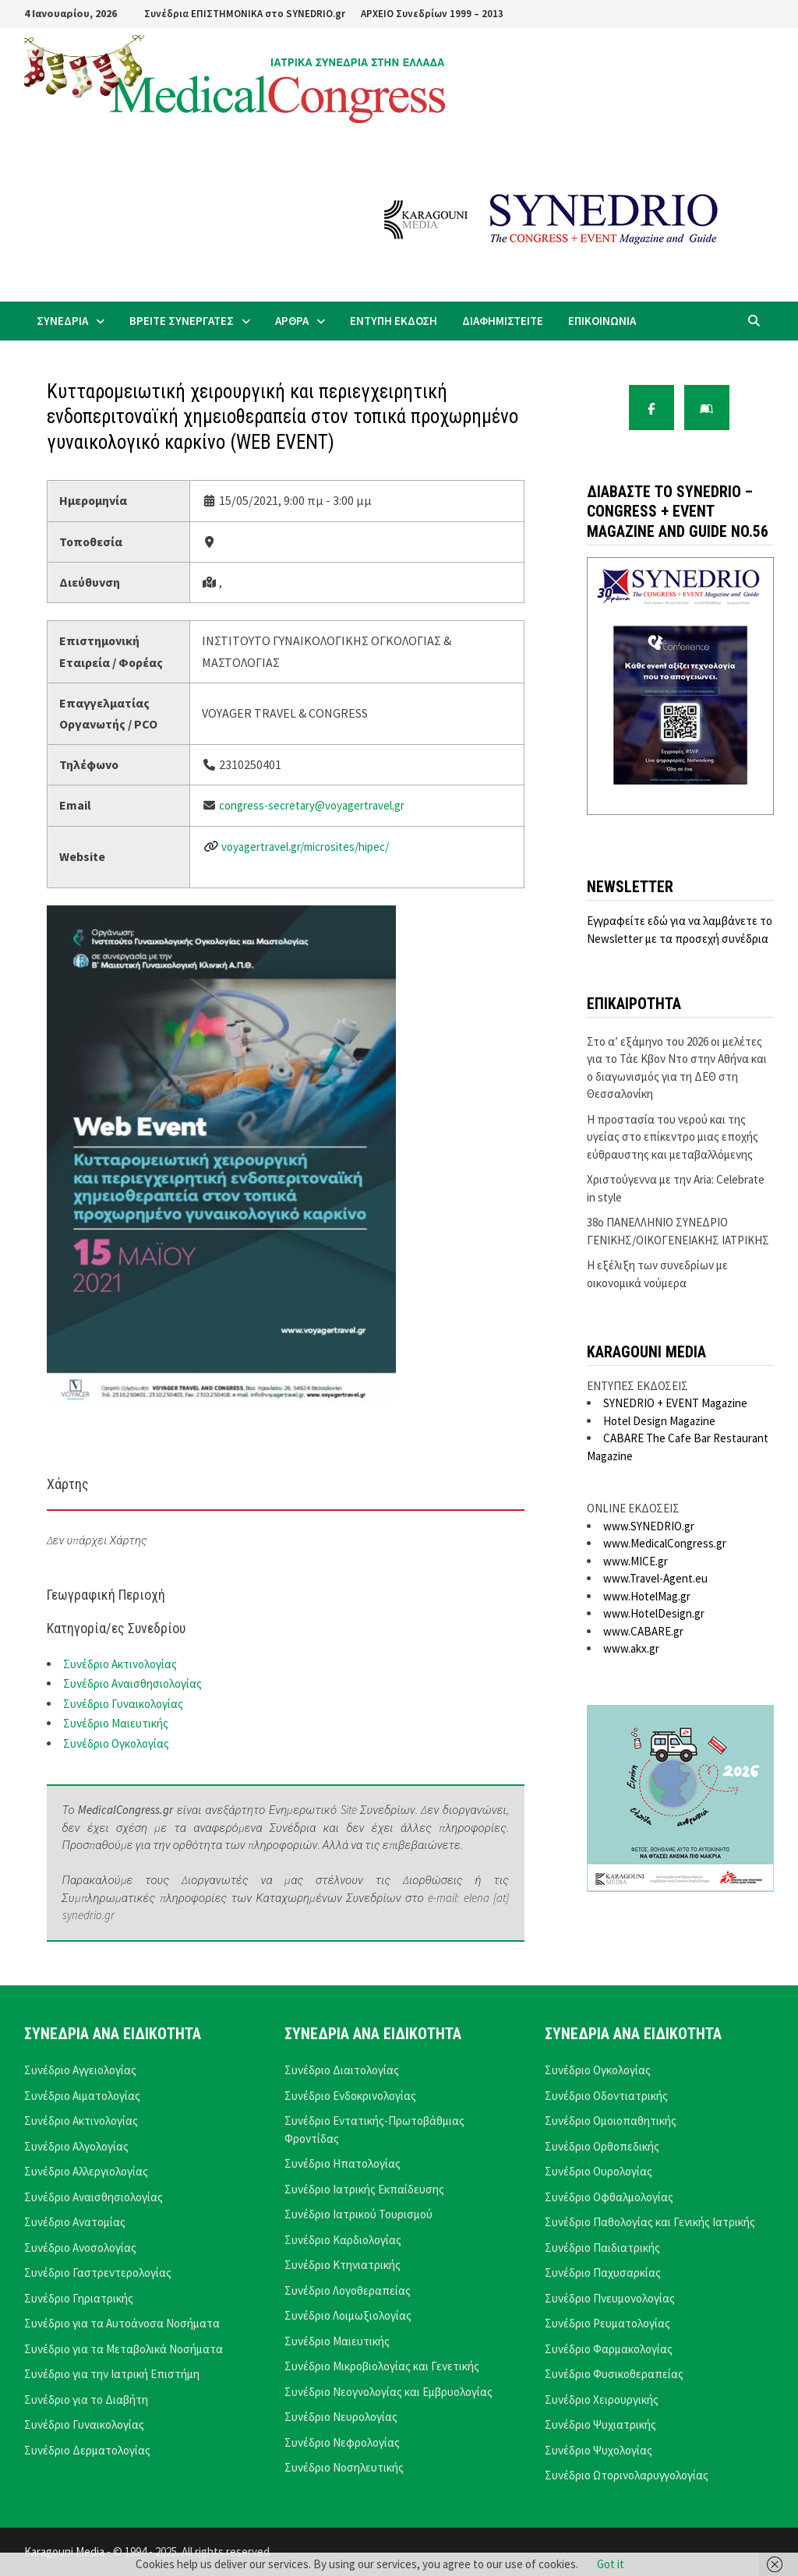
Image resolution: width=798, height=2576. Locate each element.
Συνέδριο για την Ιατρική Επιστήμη (112, 2373)
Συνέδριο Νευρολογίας (340, 2416)
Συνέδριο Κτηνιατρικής (342, 2264)
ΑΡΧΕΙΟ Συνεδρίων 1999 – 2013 (432, 13)
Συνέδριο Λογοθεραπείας (347, 2290)
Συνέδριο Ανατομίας (74, 2221)
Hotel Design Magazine (659, 1420)
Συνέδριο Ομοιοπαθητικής (610, 2120)
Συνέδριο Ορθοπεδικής (602, 2146)
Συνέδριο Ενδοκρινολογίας (350, 2095)
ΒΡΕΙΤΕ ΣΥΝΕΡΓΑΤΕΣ (181, 320)
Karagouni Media (65, 2551)
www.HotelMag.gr (646, 1596)
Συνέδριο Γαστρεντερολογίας (97, 2272)
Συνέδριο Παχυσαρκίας (603, 2272)
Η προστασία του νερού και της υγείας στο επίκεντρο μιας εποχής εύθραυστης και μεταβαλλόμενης (672, 1137)
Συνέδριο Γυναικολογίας (123, 1703)
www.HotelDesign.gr (653, 1613)
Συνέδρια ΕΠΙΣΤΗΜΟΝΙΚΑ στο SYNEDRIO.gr (244, 13)
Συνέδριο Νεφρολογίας (342, 2442)
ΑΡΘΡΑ (292, 320)
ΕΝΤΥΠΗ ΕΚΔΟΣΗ (393, 320)
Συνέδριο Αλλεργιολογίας (86, 2171)
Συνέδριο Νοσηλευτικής (344, 2467)
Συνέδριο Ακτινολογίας (120, 1664)
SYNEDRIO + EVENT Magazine (675, 1403)
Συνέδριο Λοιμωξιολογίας (347, 2315)
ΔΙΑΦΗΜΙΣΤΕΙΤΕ (502, 320)
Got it (610, 2564)
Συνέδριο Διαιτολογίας (341, 2070)
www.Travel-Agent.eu (655, 1578)
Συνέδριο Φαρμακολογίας (609, 2348)
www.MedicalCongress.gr (664, 1543)
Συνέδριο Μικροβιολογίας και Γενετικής (381, 2366)
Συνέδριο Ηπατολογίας (342, 2163)
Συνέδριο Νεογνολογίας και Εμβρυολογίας (388, 2391)
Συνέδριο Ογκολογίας (116, 1743)
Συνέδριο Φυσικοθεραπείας (614, 2373)
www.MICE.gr (635, 1561)
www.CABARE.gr (643, 1631)
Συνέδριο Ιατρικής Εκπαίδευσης (364, 2189)
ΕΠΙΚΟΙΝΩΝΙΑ (602, 320)
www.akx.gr (631, 1648)
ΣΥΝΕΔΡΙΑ (62, 320)
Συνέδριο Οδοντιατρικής (606, 2095)
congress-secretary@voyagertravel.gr (311, 805)
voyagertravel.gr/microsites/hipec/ (305, 846)
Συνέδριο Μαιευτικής (115, 1723)
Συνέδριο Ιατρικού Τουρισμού (358, 2214)
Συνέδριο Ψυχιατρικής (600, 2424)
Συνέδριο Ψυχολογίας (598, 2450)
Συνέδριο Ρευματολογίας (607, 2323)
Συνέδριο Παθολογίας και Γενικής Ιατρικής (650, 2221)
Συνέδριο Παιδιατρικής (602, 2247)
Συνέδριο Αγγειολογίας (80, 2070)
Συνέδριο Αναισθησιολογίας (132, 1683)
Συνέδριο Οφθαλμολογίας (609, 2197)
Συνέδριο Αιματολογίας (82, 2095)
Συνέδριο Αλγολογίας (76, 2146)
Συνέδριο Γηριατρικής (78, 2298)
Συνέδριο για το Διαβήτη (86, 2399)
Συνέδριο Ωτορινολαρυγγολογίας (626, 2475)
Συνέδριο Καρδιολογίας (342, 2239)
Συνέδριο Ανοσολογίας (80, 2247)
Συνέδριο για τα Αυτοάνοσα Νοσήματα (122, 2323)
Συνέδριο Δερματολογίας (87, 2450)
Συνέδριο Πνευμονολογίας (610, 2298)
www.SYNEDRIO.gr (648, 1526)
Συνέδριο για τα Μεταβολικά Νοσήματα (123, 2348)
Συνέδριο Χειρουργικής (602, 2399)
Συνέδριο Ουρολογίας (598, 2171)
